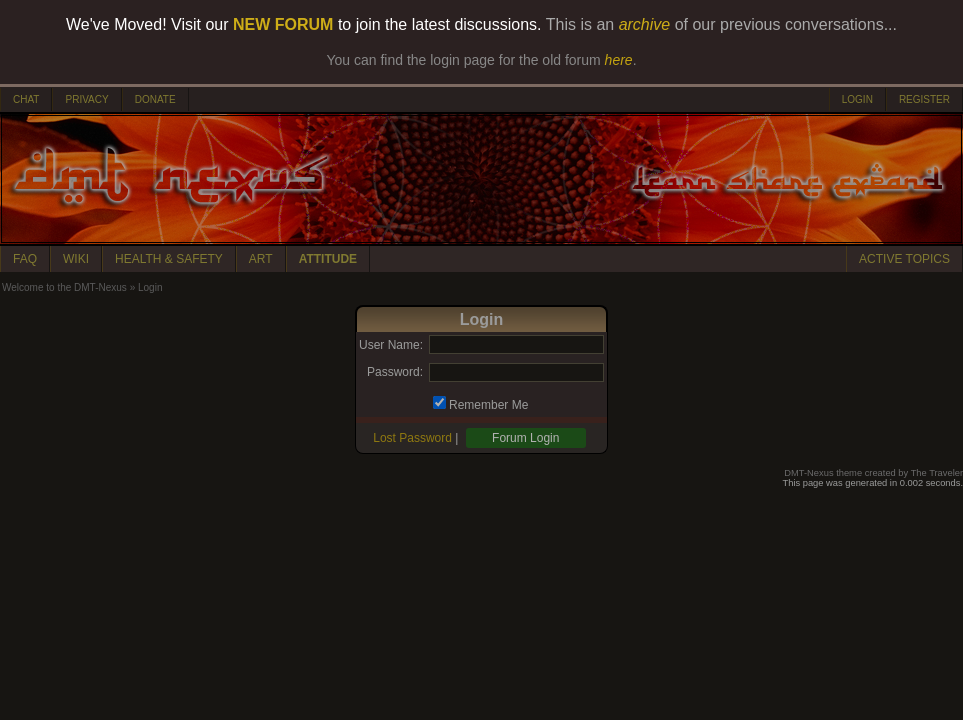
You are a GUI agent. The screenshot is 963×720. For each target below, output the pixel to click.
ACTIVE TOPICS (904, 259)
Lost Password (412, 438)
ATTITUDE (328, 259)
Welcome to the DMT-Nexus (64, 287)
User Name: (391, 345)
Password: (395, 372)
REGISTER (924, 99)
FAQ (25, 259)
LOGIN (857, 99)
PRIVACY (86, 99)
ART (261, 259)
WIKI (76, 259)
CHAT (26, 99)
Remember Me (488, 405)
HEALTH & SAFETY (169, 259)
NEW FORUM (283, 24)
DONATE (155, 99)
